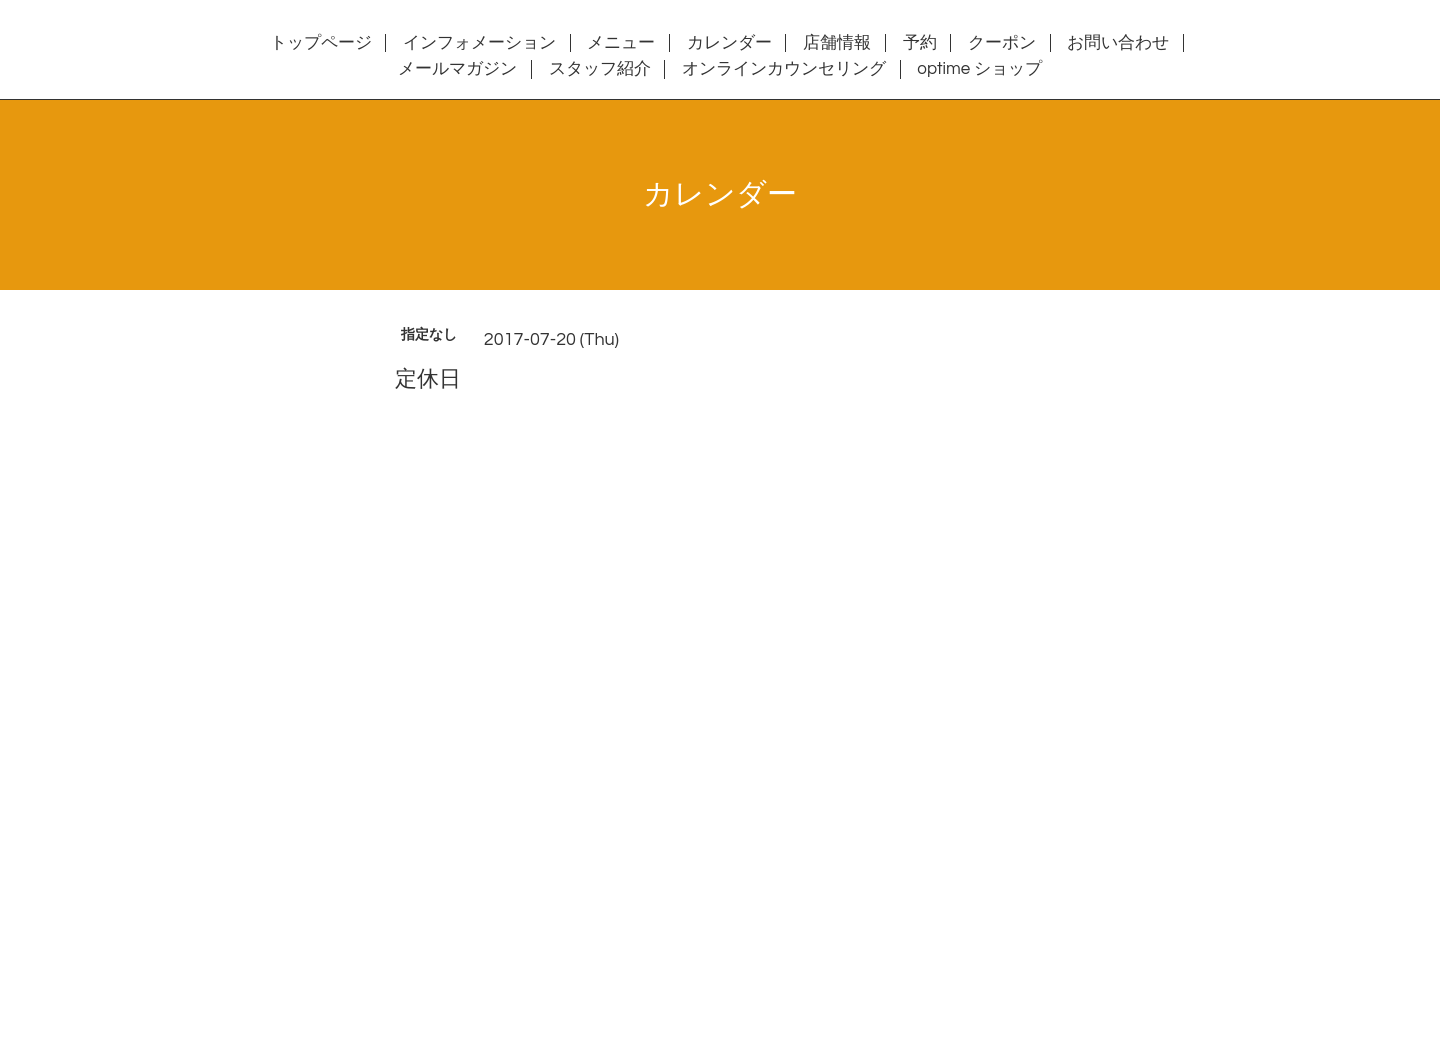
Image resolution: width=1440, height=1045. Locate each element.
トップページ (321, 43)
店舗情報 (837, 43)
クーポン (1002, 43)
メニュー (621, 43)
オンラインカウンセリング (784, 69)
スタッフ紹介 (600, 69)
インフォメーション (479, 43)
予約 (920, 43)
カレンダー (729, 43)
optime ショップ (979, 69)
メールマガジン (457, 69)
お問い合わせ (1118, 43)
